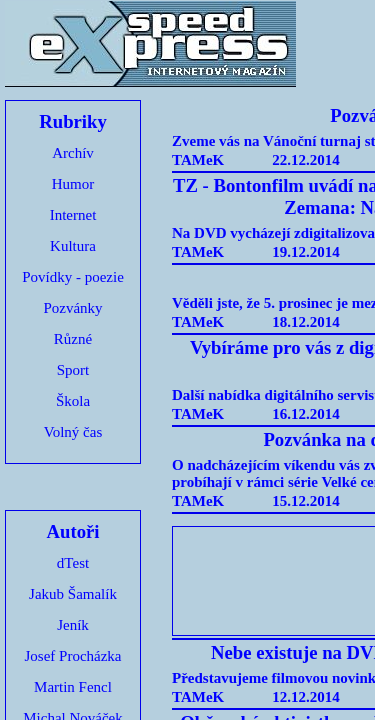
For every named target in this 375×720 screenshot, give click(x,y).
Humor (73, 184)
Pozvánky (72, 308)
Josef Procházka (72, 656)
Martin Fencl (73, 687)
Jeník (73, 625)
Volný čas (73, 432)
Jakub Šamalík (73, 594)
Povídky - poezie (73, 277)
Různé (73, 339)
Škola (73, 401)
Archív (73, 153)
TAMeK (198, 160)
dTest (73, 563)
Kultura (73, 246)
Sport (73, 370)
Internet (73, 215)
